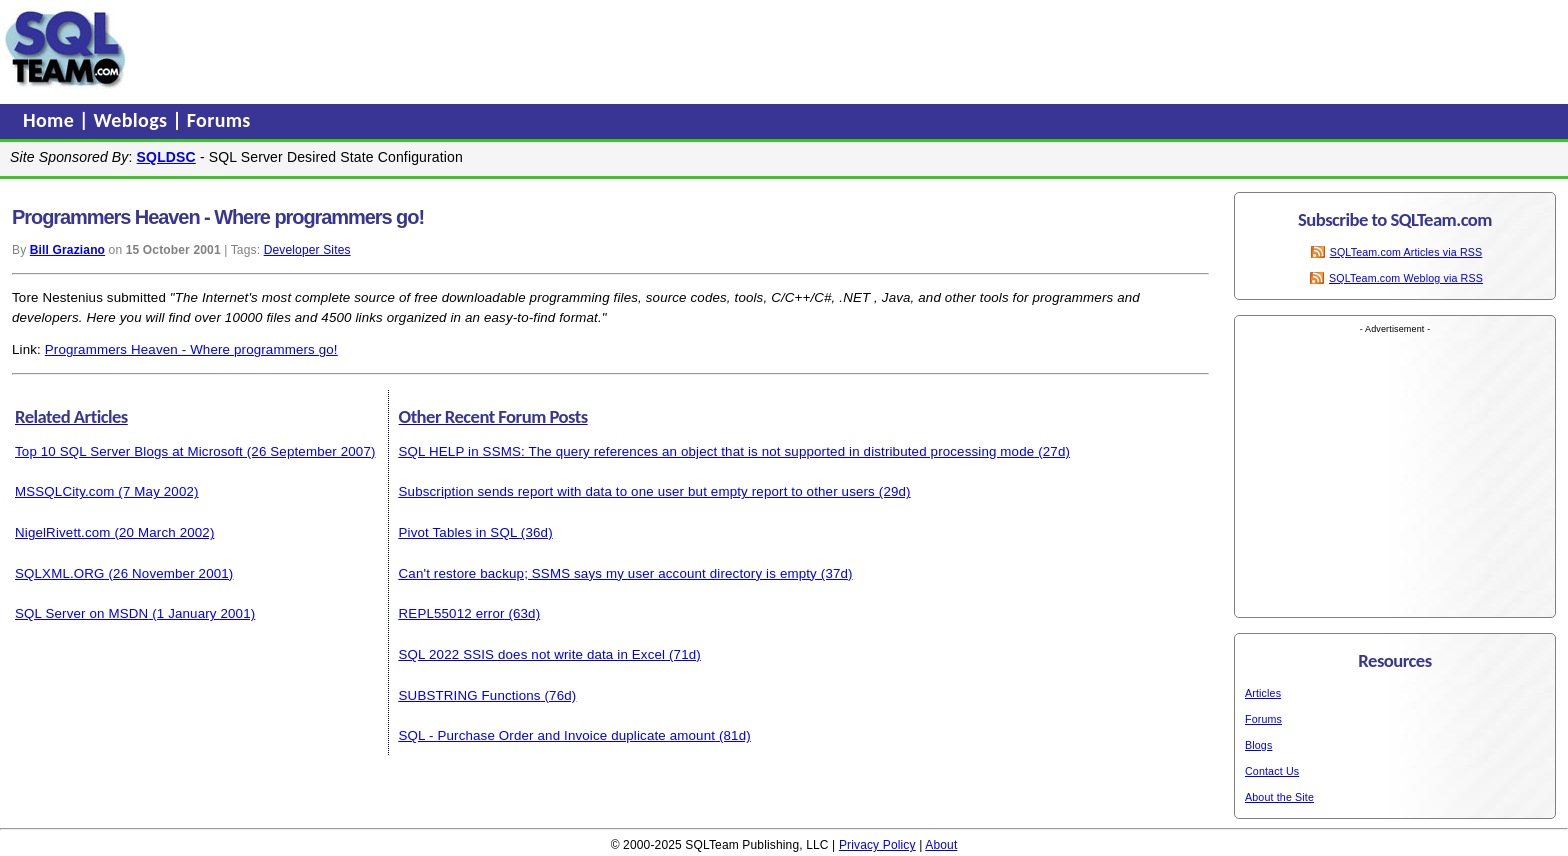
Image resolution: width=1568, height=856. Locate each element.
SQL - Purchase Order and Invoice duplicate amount (557, 735)
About (941, 845)
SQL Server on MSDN (81, 613)
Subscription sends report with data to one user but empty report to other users (637, 491)
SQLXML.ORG (60, 573)
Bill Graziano (67, 250)
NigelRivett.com (63, 532)
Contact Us (1272, 771)
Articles (1263, 693)
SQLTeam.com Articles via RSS (1406, 252)
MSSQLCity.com (64, 491)
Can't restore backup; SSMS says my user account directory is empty (608, 573)
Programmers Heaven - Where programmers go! (191, 349)
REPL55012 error (452, 613)
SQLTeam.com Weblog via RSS (1406, 278)
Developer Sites (307, 250)
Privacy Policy (877, 845)
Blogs (1258, 745)
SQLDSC (166, 157)
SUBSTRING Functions (470, 695)
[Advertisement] (513, 49)
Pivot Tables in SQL (458, 532)
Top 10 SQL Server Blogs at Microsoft (129, 451)
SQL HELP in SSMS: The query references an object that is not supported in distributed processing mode (717, 451)
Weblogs (133, 120)
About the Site (1279, 797)
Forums (219, 120)
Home (51, 120)
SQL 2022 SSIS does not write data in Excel (532, 654)
